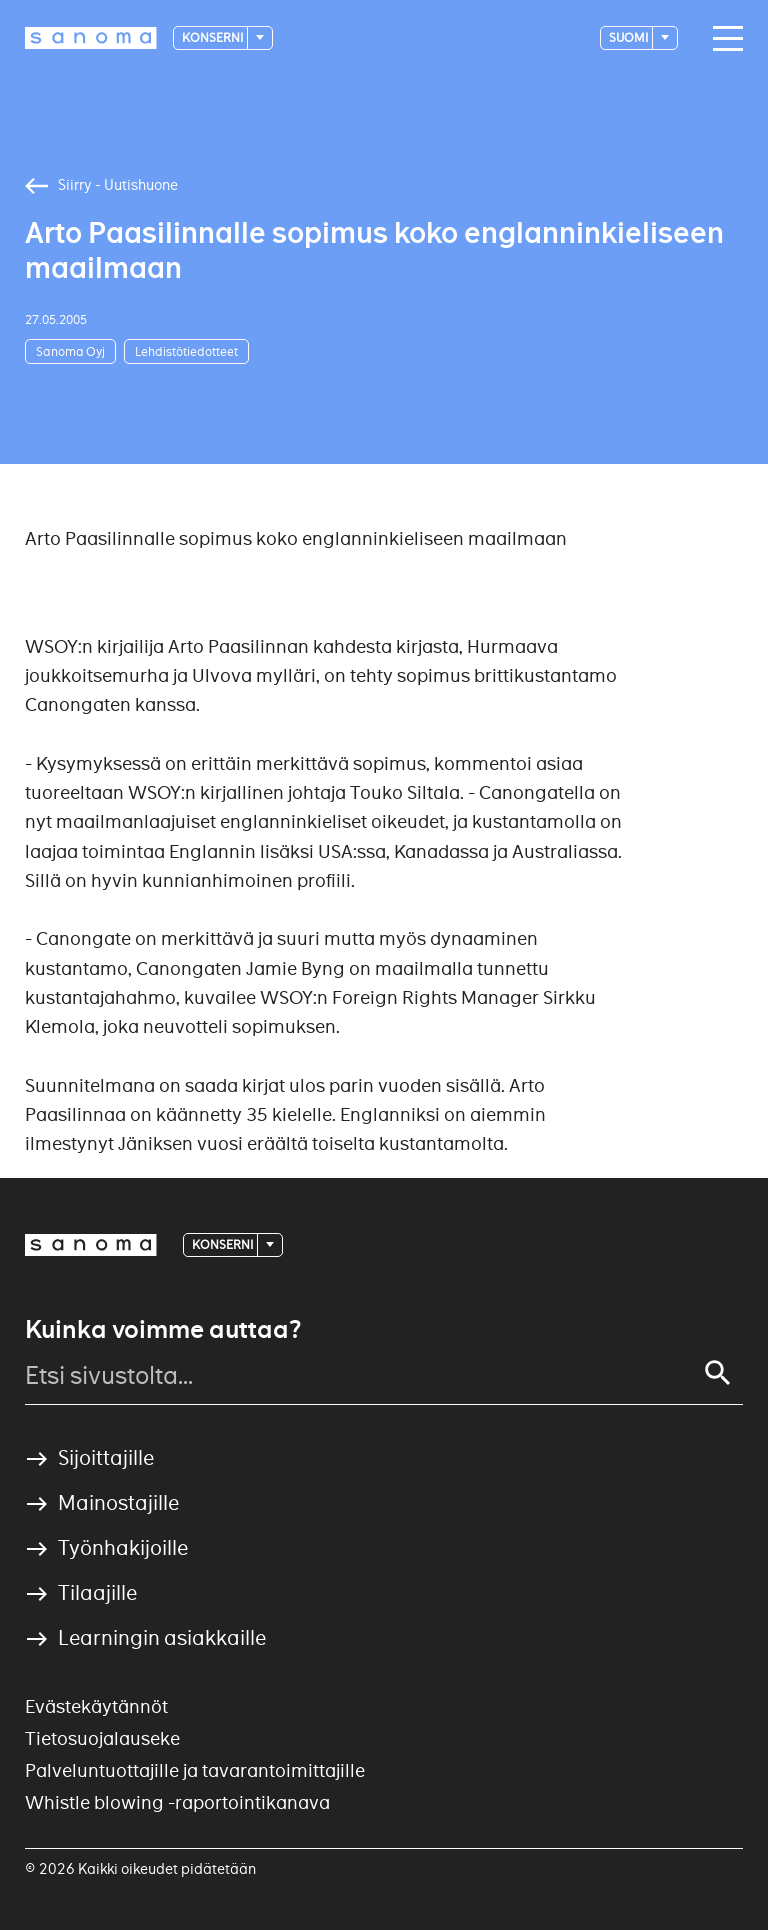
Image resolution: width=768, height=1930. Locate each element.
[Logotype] (91, 38)
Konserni (213, 37)
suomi (629, 37)
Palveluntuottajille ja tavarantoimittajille (195, 1770)
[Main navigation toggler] (723, 39)
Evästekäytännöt (96, 1706)
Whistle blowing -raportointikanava (177, 1802)
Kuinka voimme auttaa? (163, 1330)
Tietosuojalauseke (102, 1738)
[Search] (718, 1373)
